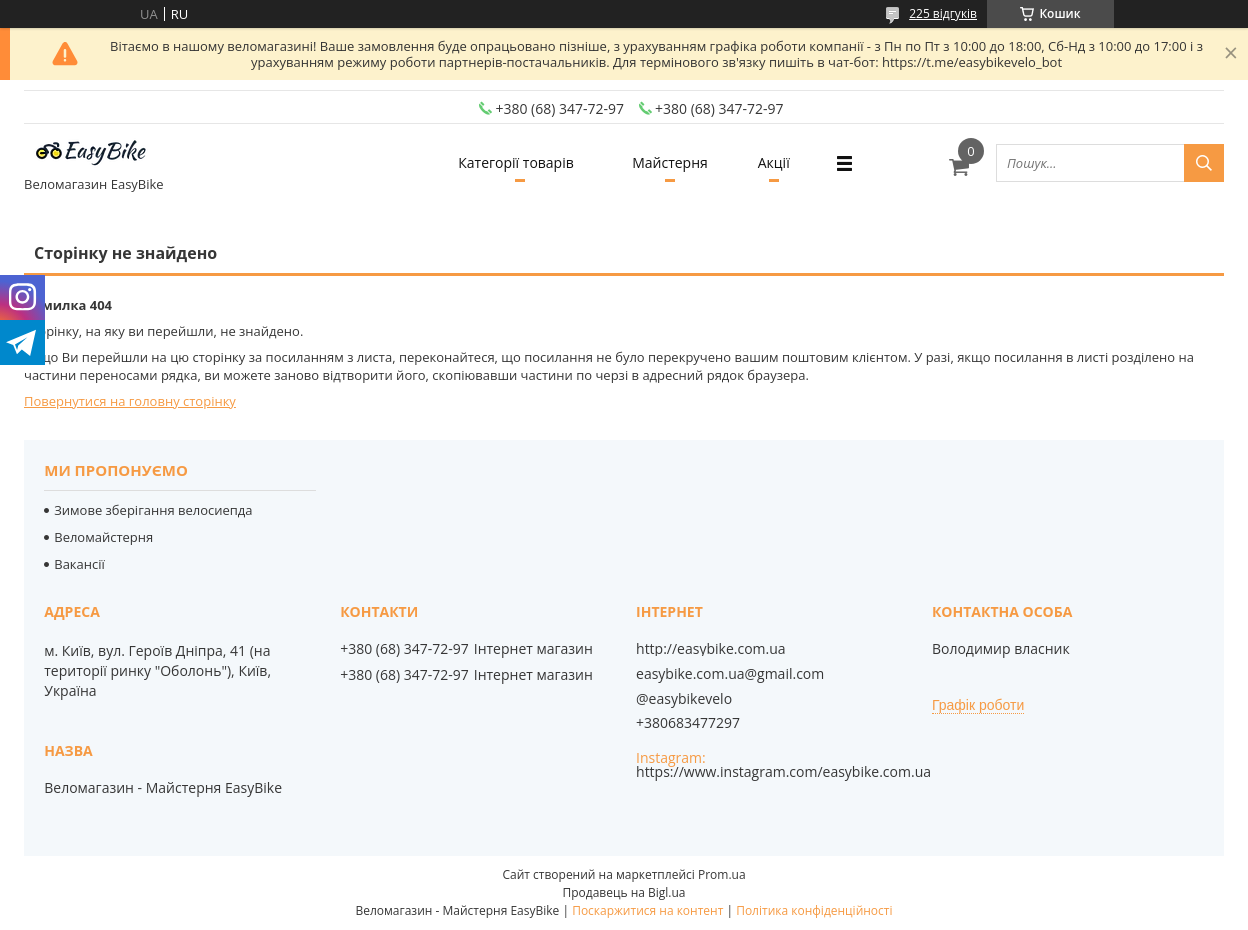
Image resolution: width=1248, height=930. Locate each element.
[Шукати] (1204, 163)
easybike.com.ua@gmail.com (730, 674)
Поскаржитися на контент (647, 910)
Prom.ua (722, 874)
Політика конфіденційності (814, 910)
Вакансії (79, 564)
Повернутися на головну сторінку (130, 401)
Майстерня (670, 162)
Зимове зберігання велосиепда (153, 510)
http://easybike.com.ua (711, 649)
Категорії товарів (515, 162)
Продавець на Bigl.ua (623, 892)
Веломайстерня (103, 537)
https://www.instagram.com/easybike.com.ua (783, 771)
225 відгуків (943, 13)
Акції (774, 162)
